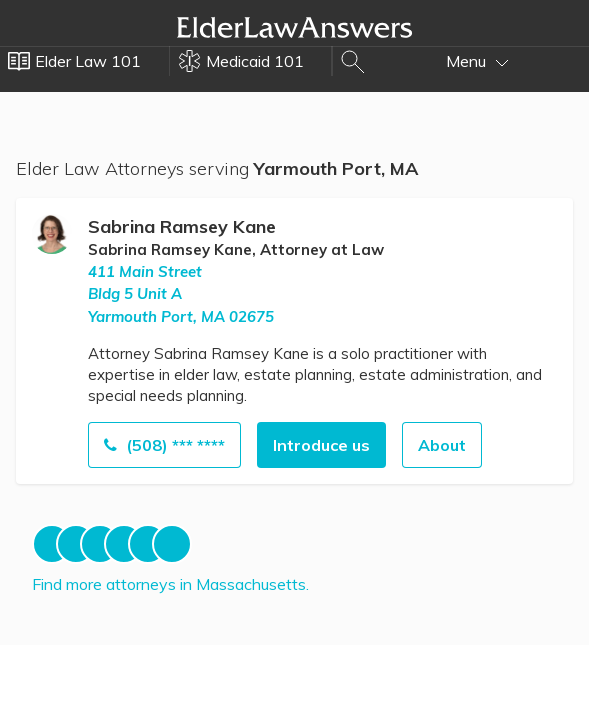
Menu (477, 61)
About (442, 445)
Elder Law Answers (295, 27)
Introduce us (321, 445)
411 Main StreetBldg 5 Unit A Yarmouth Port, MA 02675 (181, 294)
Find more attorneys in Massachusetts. (170, 584)
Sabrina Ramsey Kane (182, 226)
